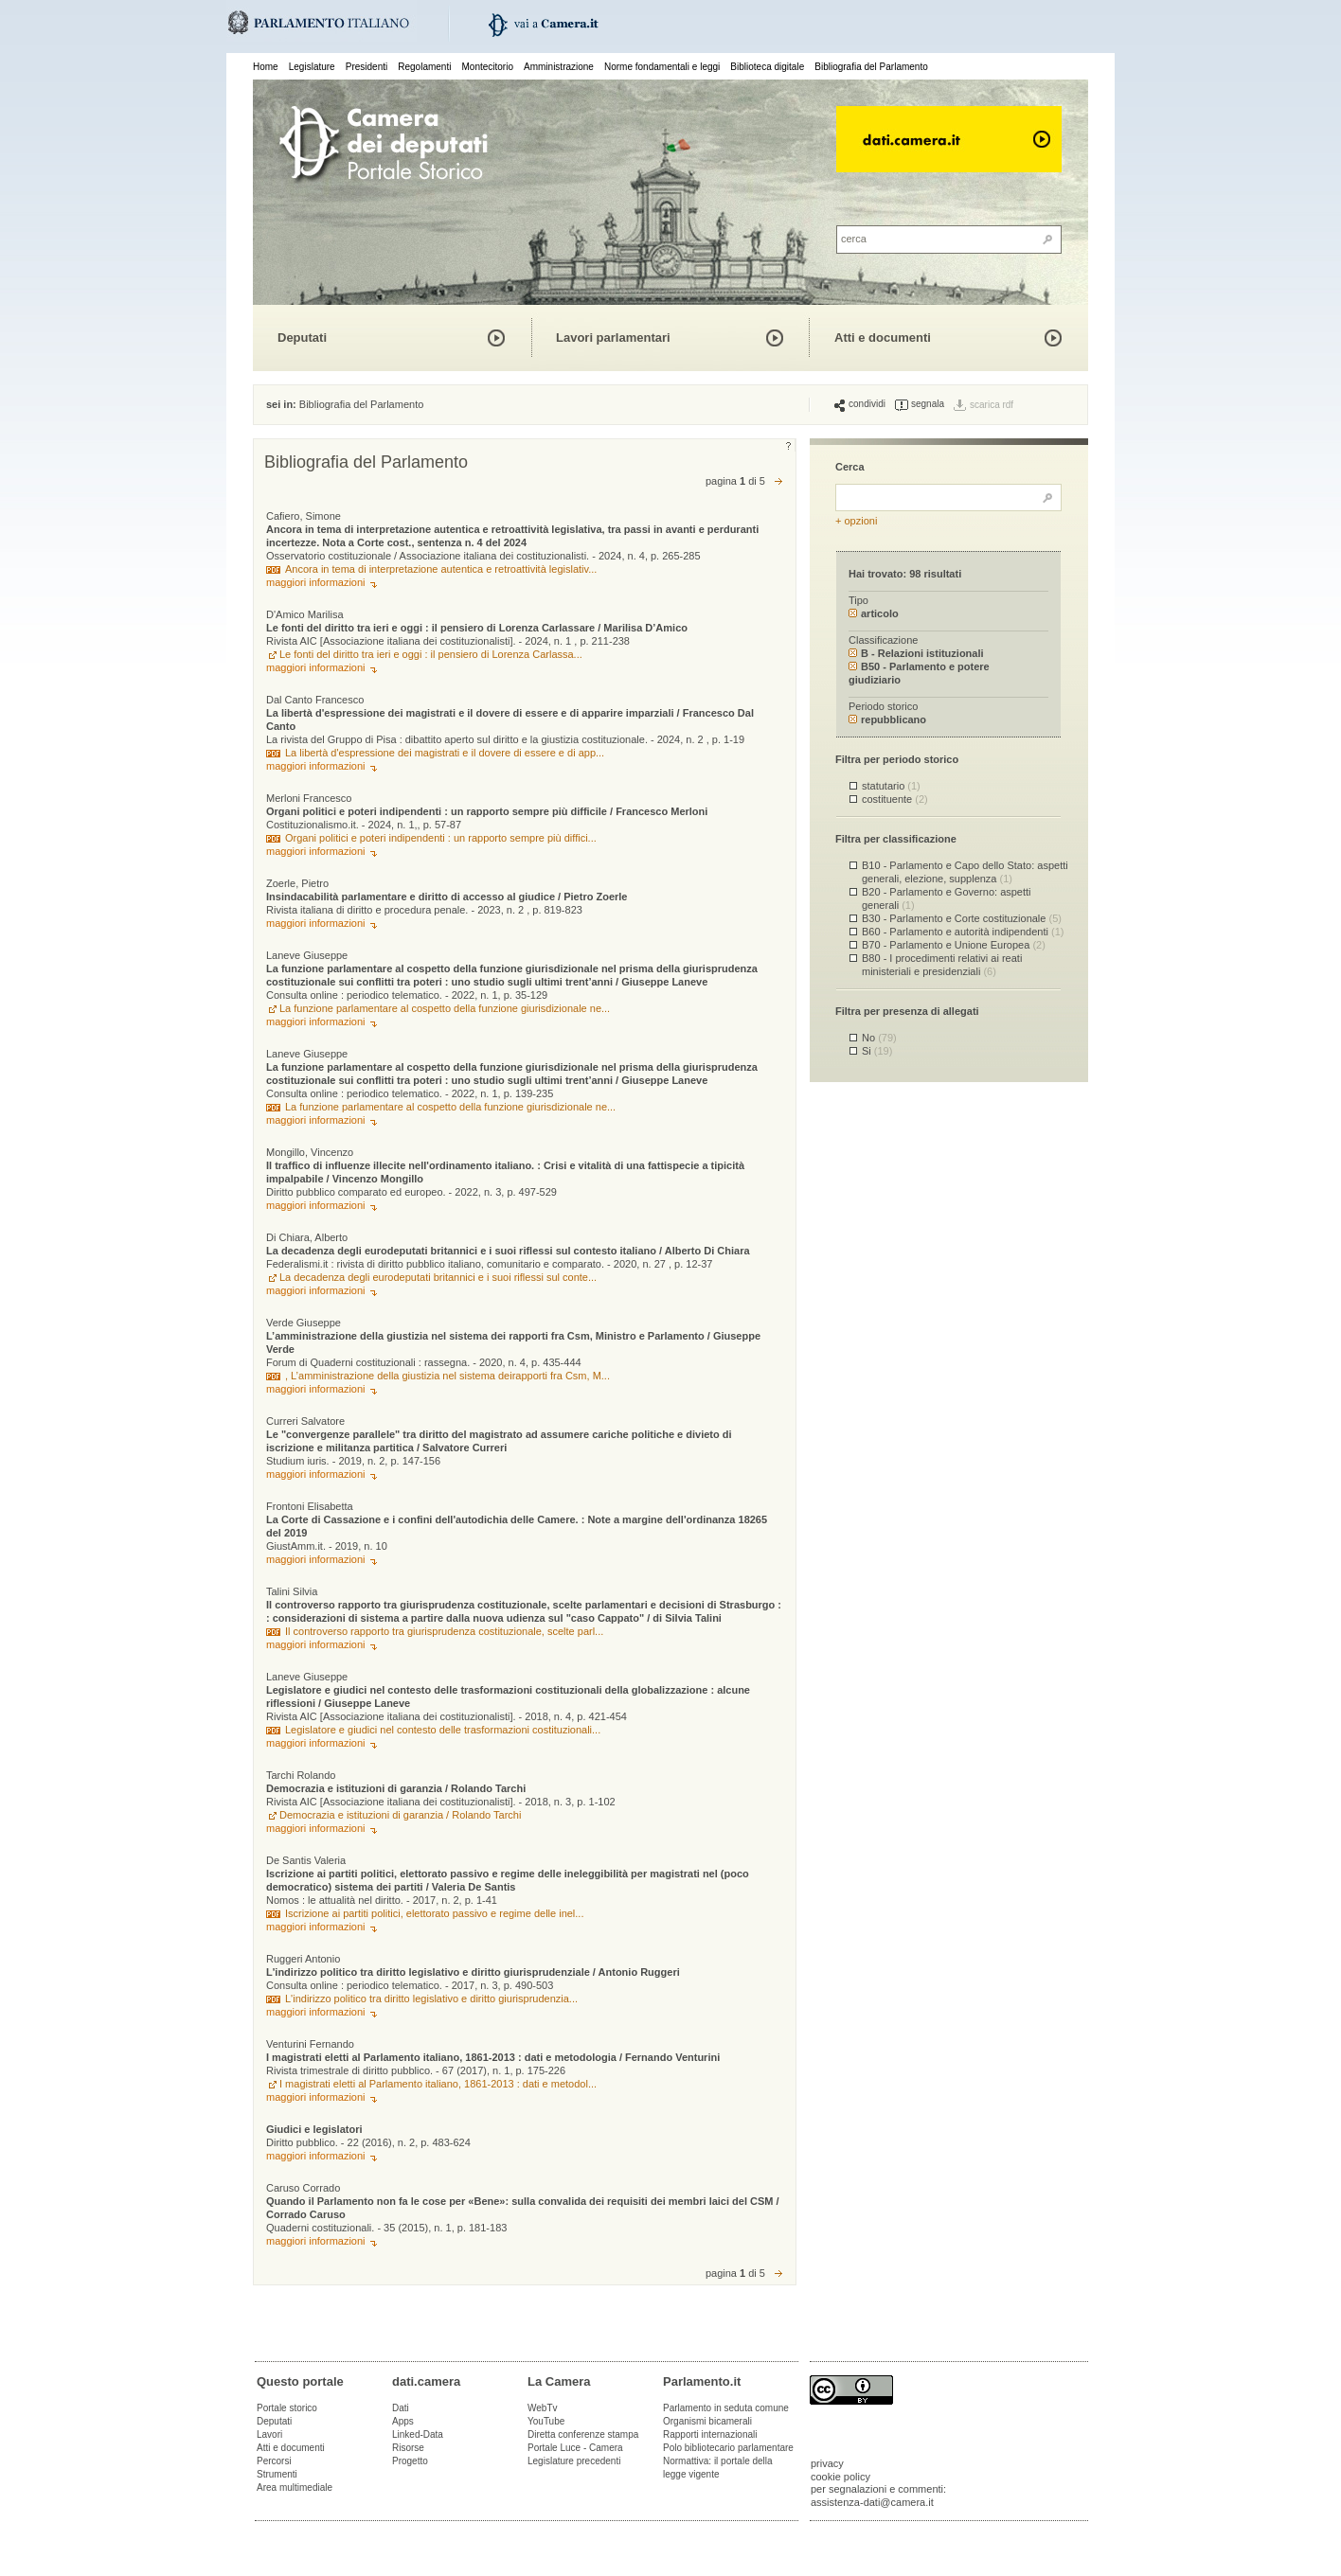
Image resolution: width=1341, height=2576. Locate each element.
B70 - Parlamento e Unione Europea (954, 944)
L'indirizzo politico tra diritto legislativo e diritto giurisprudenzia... (431, 1998)
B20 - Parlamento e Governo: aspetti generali (946, 898)
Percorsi (274, 2461)
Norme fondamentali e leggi (662, 67)
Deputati (302, 337)
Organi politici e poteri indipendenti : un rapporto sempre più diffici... (441, 838)
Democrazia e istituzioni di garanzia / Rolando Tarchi (400, 1815)
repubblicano (887, 719)
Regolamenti (424, 67)
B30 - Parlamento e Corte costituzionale (962, 918)
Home (265, 67)
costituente (895, 799)
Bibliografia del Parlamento (871, 67)
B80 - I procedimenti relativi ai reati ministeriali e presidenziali (942, 964)
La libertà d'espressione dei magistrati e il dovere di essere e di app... (444, 752)
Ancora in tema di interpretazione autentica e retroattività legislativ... (441, 569)
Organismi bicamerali (707, 2421)
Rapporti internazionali (710, 2434)
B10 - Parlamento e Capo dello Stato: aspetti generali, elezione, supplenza (965, 871)
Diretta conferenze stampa (582, 2434)
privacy (827, 2463)
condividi (859, 404)
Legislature (312, 67)
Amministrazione (559, 67)
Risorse (408, 2448)
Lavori (269, 2434)
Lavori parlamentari (613, 337)
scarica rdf (991, 405)
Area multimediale (294, 2487)
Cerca (850, 466)
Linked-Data (417, 2434)
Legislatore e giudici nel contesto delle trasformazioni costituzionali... (442, 1729)
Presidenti (366, 67)
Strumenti (277, 2474)
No (879, 1037)
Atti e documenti (882, 337)
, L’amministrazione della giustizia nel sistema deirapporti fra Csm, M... (447, 1375)
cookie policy (840, 2476)
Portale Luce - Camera (575, 2448)
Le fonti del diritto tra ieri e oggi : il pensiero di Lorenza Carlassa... (430, 654)
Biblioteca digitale (767, 67)
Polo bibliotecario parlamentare (728, 2448)
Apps (403, 2421)
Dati (400, 2408)
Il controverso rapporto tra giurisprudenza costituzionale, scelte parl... (444, 1631)
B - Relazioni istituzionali (916, 653)
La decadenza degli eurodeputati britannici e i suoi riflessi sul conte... (438, 1277)
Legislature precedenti (573, 2461)
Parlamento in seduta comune (726, 2408)
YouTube (545, 2421)
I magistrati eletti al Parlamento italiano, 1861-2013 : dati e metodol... (438, 2083)
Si (877, 1050)
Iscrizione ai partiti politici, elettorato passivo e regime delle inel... (434, 1913)
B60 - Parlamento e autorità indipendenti (963, 931)
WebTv (542, 2408)
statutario (891, 785)
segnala (919, 404)
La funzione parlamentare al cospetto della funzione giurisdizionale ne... (444, 1008)
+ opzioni (856, 520)
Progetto (410, 2461)
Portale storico (287, 2408)
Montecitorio (486, 67)
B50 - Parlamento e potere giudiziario (919, 672)
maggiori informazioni (316, 582)
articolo (874, 613)
